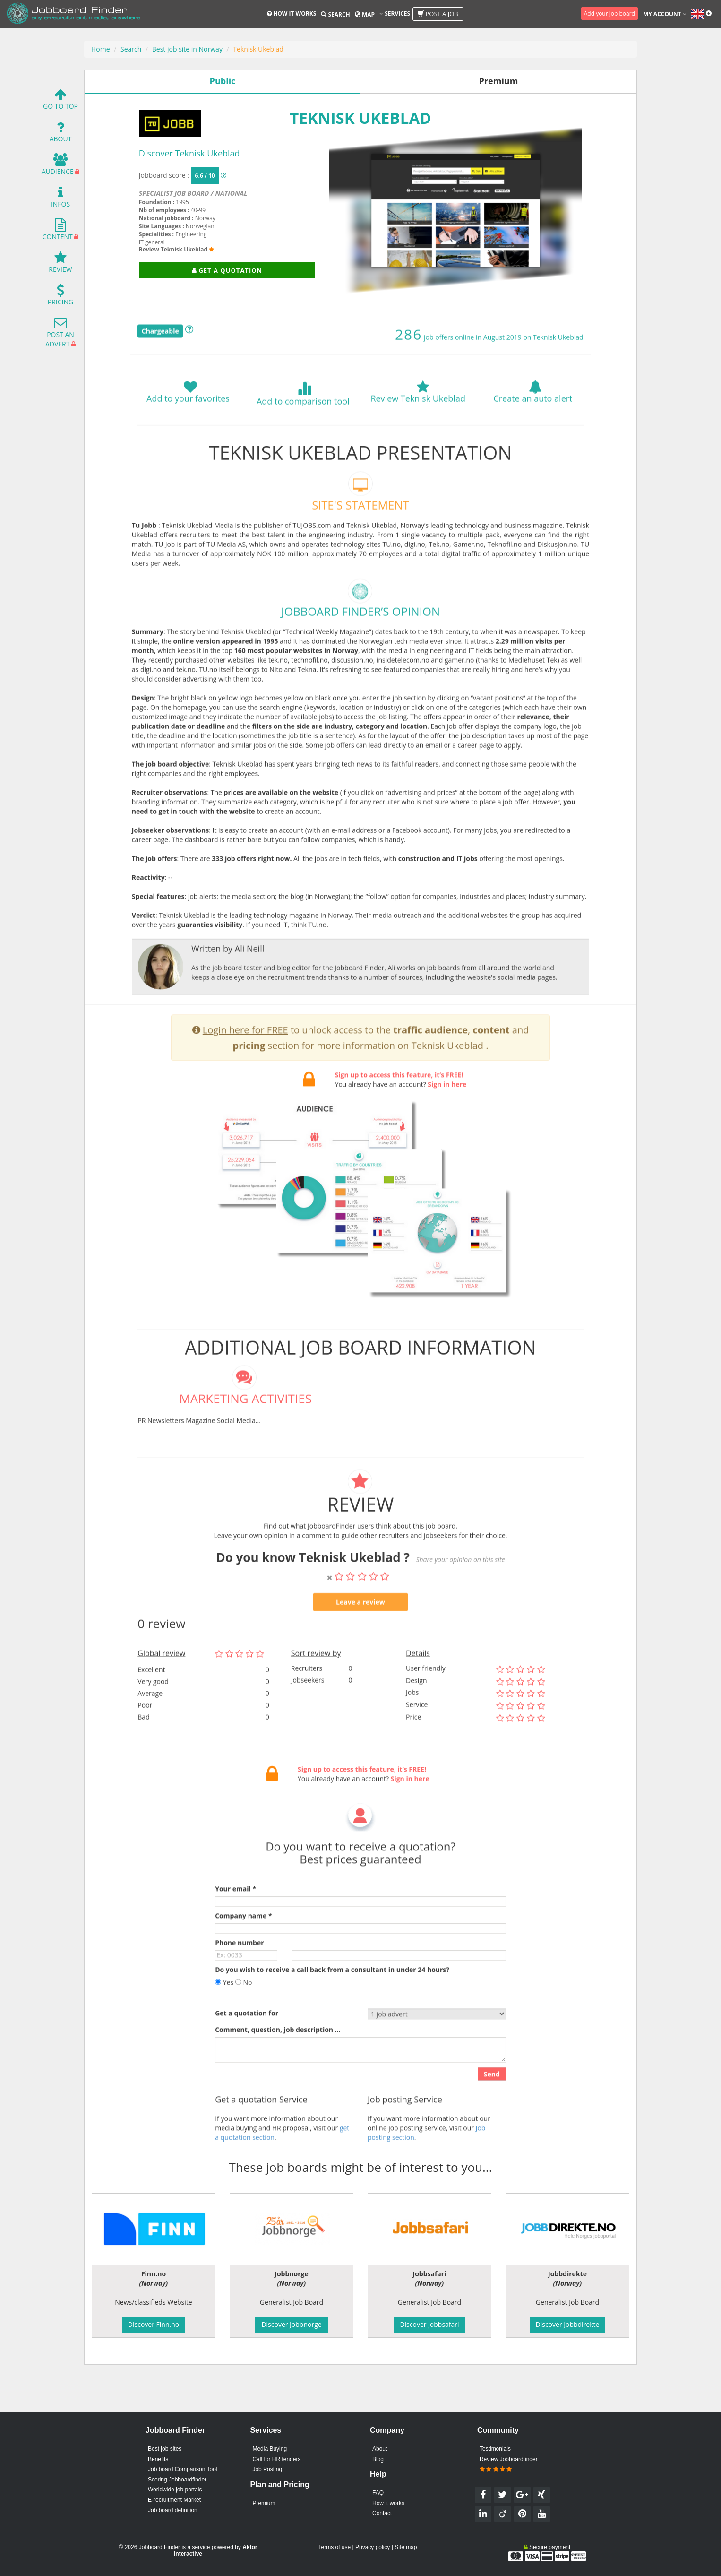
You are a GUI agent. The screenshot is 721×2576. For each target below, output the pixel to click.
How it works (291, 13)
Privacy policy (372, 2547)
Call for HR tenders (276, 2459)
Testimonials (495, 2449)
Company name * (243, 1945)
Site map (406, 2547)
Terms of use (334, 2547)
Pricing (60, 297)
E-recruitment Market (174, 2500)
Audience (58, 166)
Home (100, 48)
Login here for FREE (245, 1060)
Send (492, 2103)
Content (58, 232)
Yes (224, 2012)
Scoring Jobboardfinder (177, 2479)
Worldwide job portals (175, 2489)
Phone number (239, 1972)
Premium (263, 2503)
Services (394, 13)
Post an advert (59, 334)
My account (665, 14)
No (243, 2012)
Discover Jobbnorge (291, 2324)
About (61, 134)
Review (60, 264)
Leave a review (360, 1631)
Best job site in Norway (187, 48)
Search (335, 14)
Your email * (235, 1918)
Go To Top (60, 101)
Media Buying (269, 2449)
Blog (378, 2459)
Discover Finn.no (153, 2324)
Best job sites (164, 2449)
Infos (60, 199)
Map (365, 14)
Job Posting (267, 2469)
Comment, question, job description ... (277, 2059)
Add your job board (609, 13)
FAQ (378, 2493)
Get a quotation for (246, 2043)
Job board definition (172, 2510)
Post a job (438, 13)
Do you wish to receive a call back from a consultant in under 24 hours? (332, 1999)
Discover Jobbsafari (429, 2324)
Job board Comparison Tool (182, 2469)
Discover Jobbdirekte (568, 2324)
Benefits (158, 2459)
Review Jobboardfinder (509, 2464)
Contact (382, 2513)
